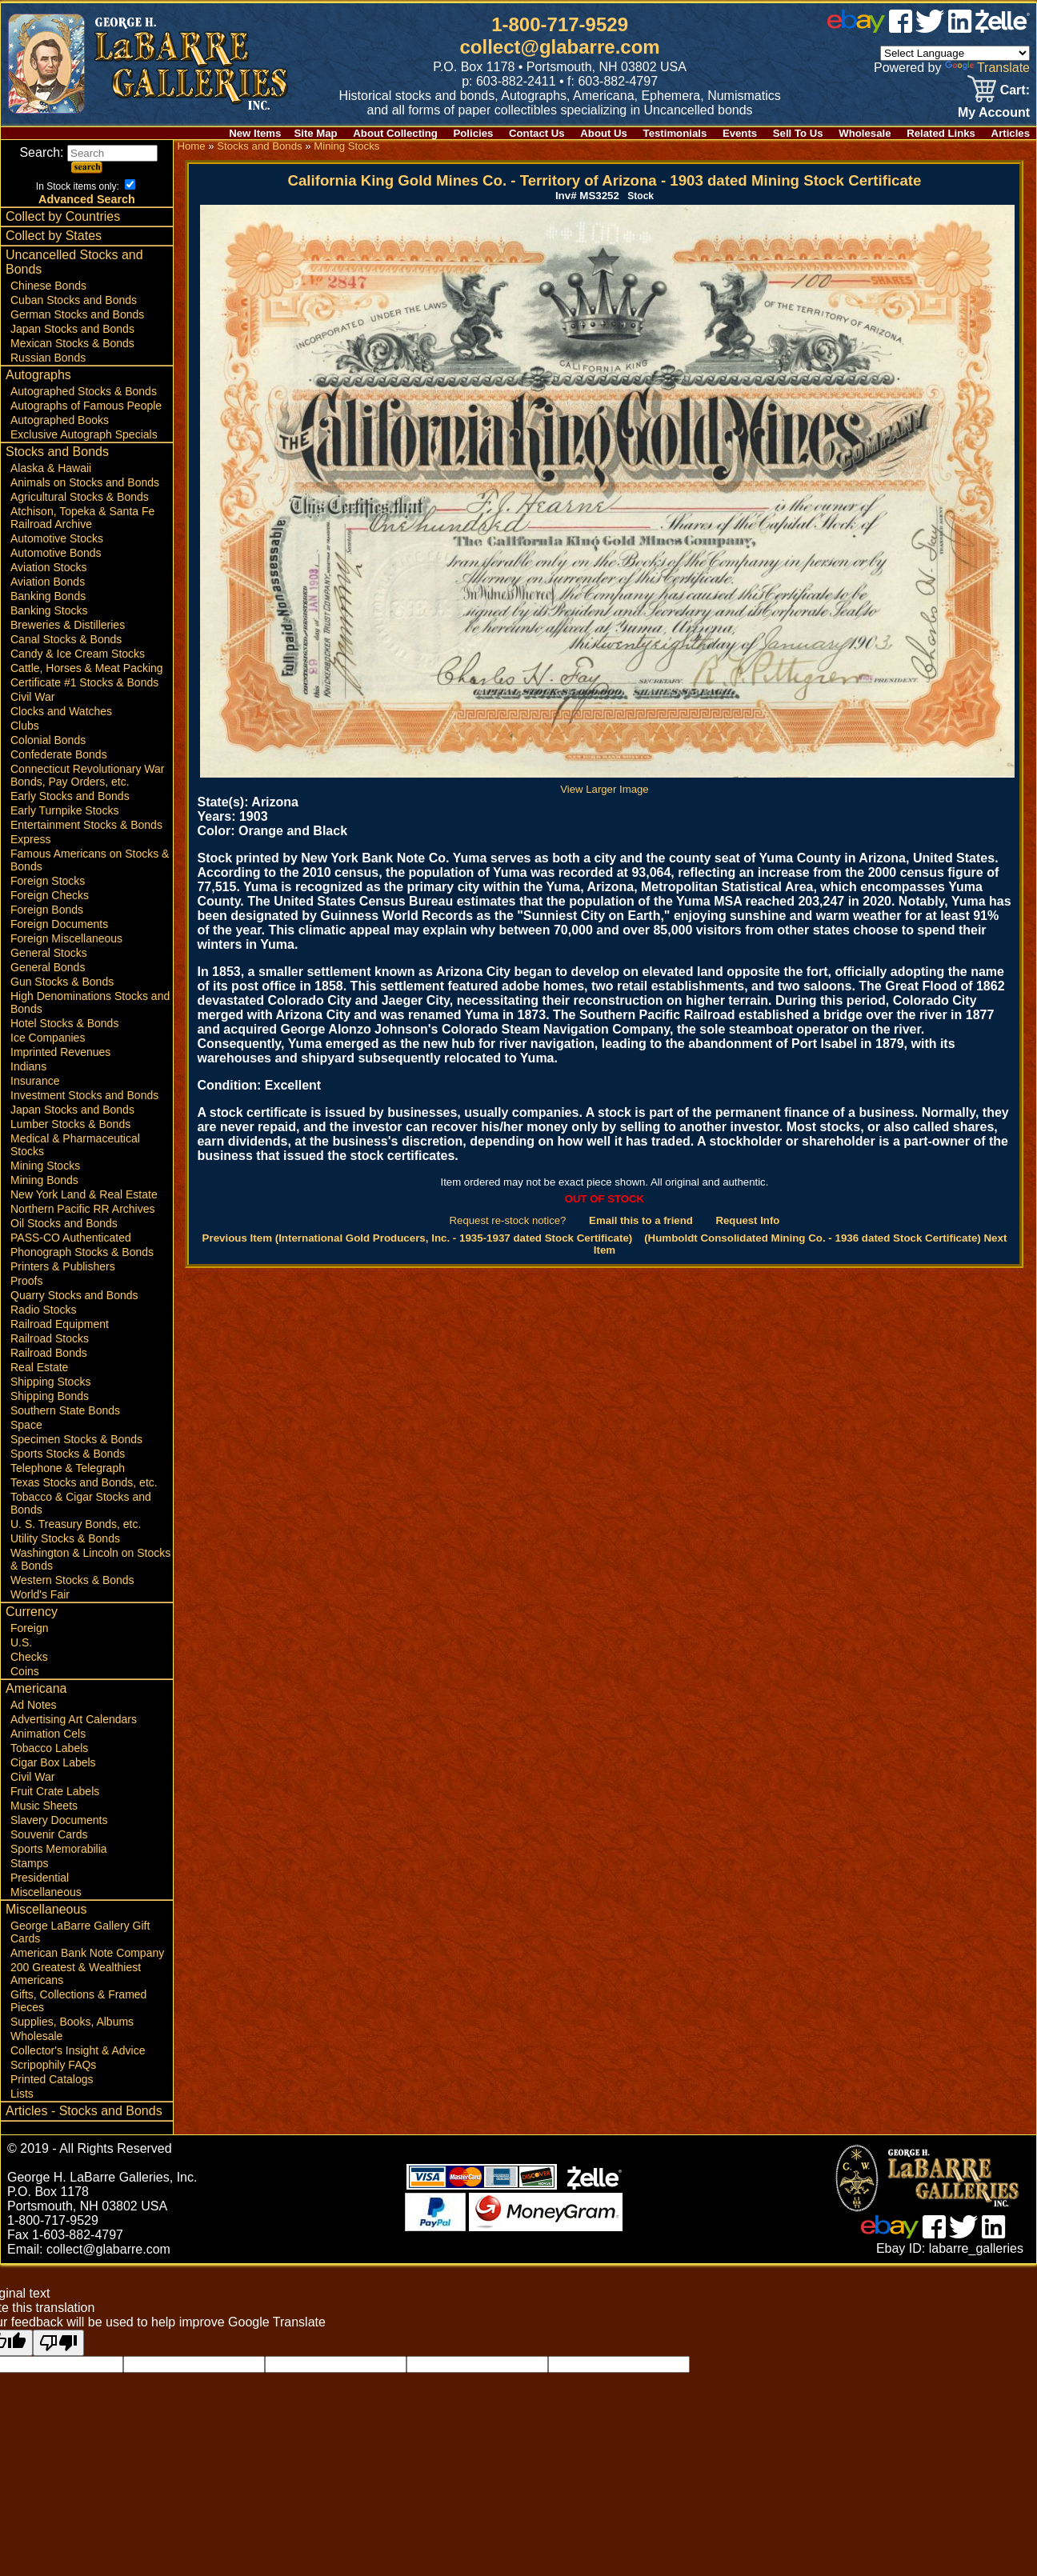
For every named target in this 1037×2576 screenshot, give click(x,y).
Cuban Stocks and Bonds (73, 300)
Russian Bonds (48, 357)
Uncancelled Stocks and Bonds (74, 262)
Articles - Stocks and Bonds (84, 2111)
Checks (29, 1656)
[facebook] (900, 28)
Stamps (29, 1863)
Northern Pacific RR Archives (82, 1208)
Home (191, 146)
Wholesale (865, 133)
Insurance (34, 1080)
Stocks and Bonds (57, 451)
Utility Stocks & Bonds (65, 1538)
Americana (36, 1688)
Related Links (941, 133)
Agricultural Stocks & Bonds (79, 496)
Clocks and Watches (61, 711)
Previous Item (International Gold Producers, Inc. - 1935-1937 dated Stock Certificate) (417, 1238)
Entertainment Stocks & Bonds (86, 824)
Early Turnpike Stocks (64, 810)
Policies (474, 133)
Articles (1010, 133)
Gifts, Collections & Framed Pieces (78, 2001)
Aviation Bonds (47, 581)
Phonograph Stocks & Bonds (82, 1252)
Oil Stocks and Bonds (64, 1223)
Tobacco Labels (49, 1748)
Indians (28, 1066)
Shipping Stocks (50, 1381)
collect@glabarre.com (560, 47)
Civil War (32, 696)
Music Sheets (44, 1805)
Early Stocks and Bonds (70, 796)
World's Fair (40, 1594)
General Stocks (48, 952)
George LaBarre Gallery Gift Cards (80, 1932)
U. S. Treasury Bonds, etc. (75, 1524)
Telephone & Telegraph (67, 1468)
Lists (22, 2093)
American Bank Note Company (87, 1952)
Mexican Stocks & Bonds (72, 343)
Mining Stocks (45, 1165)
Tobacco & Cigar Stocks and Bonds (80, 1503)
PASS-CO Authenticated (70, 1237)
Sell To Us (798, 133)
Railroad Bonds (48, 1352)
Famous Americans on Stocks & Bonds (89, 860)
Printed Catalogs (52, 2079)
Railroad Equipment (59, 1324)
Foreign (29, 1628)
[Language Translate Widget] (955, 53)
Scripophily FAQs (53, 2064)
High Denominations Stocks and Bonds (90, 1002)
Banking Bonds (48, 596)
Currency (32, 1611)
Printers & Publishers (62, 1266)
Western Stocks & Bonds (72, 1580)
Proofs (26, 1280)
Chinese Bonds (48, 285)
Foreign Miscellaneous (66, 938)
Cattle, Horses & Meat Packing (86, 668)
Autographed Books (59, 420)
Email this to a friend (641, 1220)
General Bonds (47, 967)
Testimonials (675, 133)
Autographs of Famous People (86, 405)
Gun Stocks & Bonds (62, 981)
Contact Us (537, 133)
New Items (255, 133)
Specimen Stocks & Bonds (76, 1439)
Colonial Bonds (48, 740)
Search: (88, 152)
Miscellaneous (46, 1892)
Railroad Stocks (49, 1338)
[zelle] (1002, 28)
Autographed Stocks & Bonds (83, 391)
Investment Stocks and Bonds (84, 1095)
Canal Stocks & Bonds (66, 639)
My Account (994, 112)
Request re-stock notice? (508, 1220)
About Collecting (395, 133)
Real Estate (39, 1367)
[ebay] (856, 28)
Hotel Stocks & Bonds (64, 1023)
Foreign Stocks (47, 880)
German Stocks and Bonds (77, 314)
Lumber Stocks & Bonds (70, 1124)
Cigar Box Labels (53, 1762)
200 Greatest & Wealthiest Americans (75, 1973)
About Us (603, 133)
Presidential (39, 1877)
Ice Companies (47, 1037)
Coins (24, 1671)
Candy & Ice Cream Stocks (77, 653)
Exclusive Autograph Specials (84, 434)
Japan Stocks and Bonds (72, 328)
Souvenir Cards (49, 1834)
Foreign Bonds (46, 909)
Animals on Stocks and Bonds (84, 482)
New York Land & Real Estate (84, 1194)
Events (740, 133)
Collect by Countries (63, 216)
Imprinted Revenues (60, 1052)
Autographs (38, 375)
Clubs (24, 725)
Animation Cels (48, 1733)
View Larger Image (607, 783)
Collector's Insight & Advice (77, 2050)
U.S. (21, 1642)
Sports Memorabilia (58, 1848)
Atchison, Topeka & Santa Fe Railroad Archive (82, 517)
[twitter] (929, 28)
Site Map (315, 133)
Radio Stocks (43, 1309)
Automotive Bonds (56, 552)
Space (26, 1424)
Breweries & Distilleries (67, 624)
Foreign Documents (59, 924)
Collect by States (54, 235)
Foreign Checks (49, 895)
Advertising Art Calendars (73, 1719)
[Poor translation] (58, 2343)
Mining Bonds (44, 1180)
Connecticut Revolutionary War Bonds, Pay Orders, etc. (87, 775)
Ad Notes (33, 1704)
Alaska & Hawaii (50, 468)
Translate (987, 67)
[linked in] (960, 28)
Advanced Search (86, 199)
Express (30, 839)
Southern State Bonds (65, 1410)
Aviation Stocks (48, 567)
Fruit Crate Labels (54, 1791)
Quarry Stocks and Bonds (74, 1295)
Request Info (747, 1220)
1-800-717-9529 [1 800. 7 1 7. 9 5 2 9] (559, 24)
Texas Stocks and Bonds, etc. (84, 1482)
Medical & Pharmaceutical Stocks (75, 1145)
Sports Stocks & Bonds (67, 1453)
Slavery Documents (58, 1820)
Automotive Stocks (56, 538)
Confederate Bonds (58, 754)
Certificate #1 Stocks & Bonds (84, 682)
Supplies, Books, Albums (72, 2021)
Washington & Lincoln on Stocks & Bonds (90, 1559)
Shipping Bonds (49, 1396)
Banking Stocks (49, 610)
